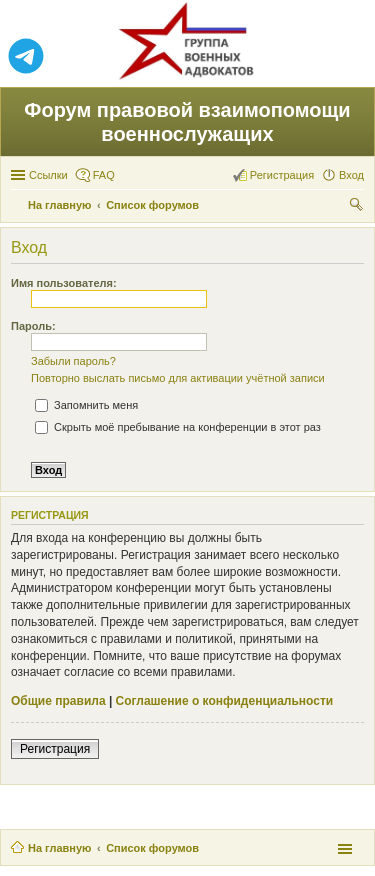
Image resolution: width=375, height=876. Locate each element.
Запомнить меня (86, 405)
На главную (59, 848)
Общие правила (58, 701)
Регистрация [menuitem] (282, 175)
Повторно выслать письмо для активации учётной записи (178, 378)
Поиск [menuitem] (358, 207)
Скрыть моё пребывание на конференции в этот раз (178, 427)
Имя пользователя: (64, 283)
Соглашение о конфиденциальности (225, 701)
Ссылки (48, 175)
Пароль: (33, 326)
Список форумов (152, 848)
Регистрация (55, 749)
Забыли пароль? (73, 361)
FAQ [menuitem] (104, 175)
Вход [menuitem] (351, 175)
